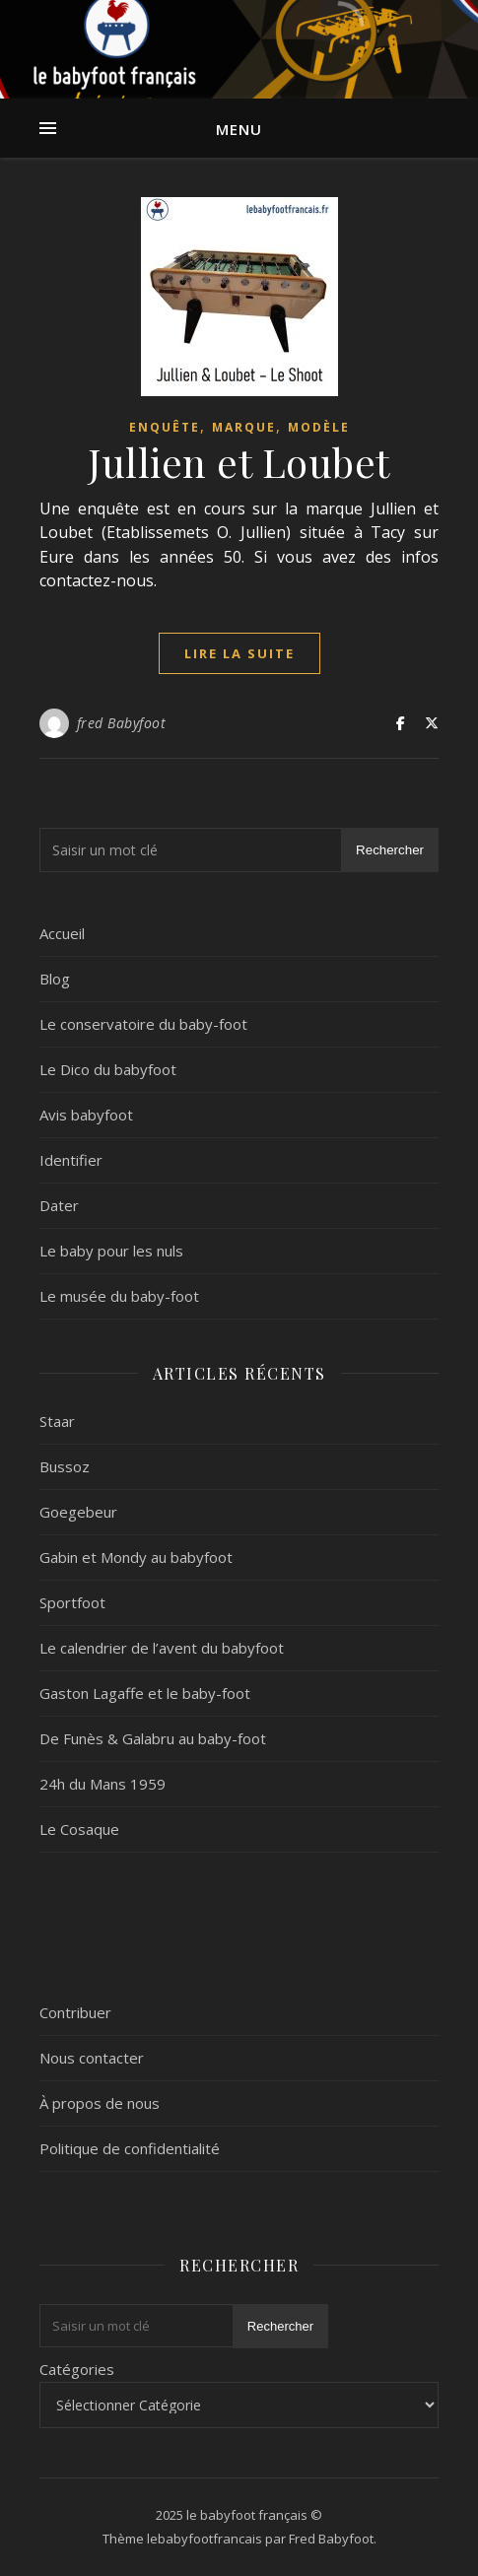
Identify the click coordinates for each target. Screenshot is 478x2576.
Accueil (62, 933)
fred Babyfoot (122, 722)
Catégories (76, 2369)
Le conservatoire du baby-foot (143, 1024)
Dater (59, 1205)
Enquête (164, 427)
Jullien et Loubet (239, 462)
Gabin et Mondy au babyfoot (136, 1557)
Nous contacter (91, 2058)
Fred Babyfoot (331, 2538)
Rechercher (390, 850)
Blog (54, 978)
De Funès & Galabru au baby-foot (152, 1738)
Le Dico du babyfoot (107, 1069)
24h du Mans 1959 (102, 1784)
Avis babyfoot (86, 1114)
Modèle (319, 427)
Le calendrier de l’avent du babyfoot (161, 1648)
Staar (57, 1421)
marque (244, 427)
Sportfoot (72, 1602)
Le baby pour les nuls (111, 1250)
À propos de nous (99, 2103)
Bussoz (64, 1466)
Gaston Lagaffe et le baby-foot (144, 1693)
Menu (239, 129)
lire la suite (239, 653)
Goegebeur (78, 1512)
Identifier (70, 1160)
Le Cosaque (79, 1829)
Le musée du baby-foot (119, 1296)
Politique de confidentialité (129, 2148)
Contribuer (75, 2012)
